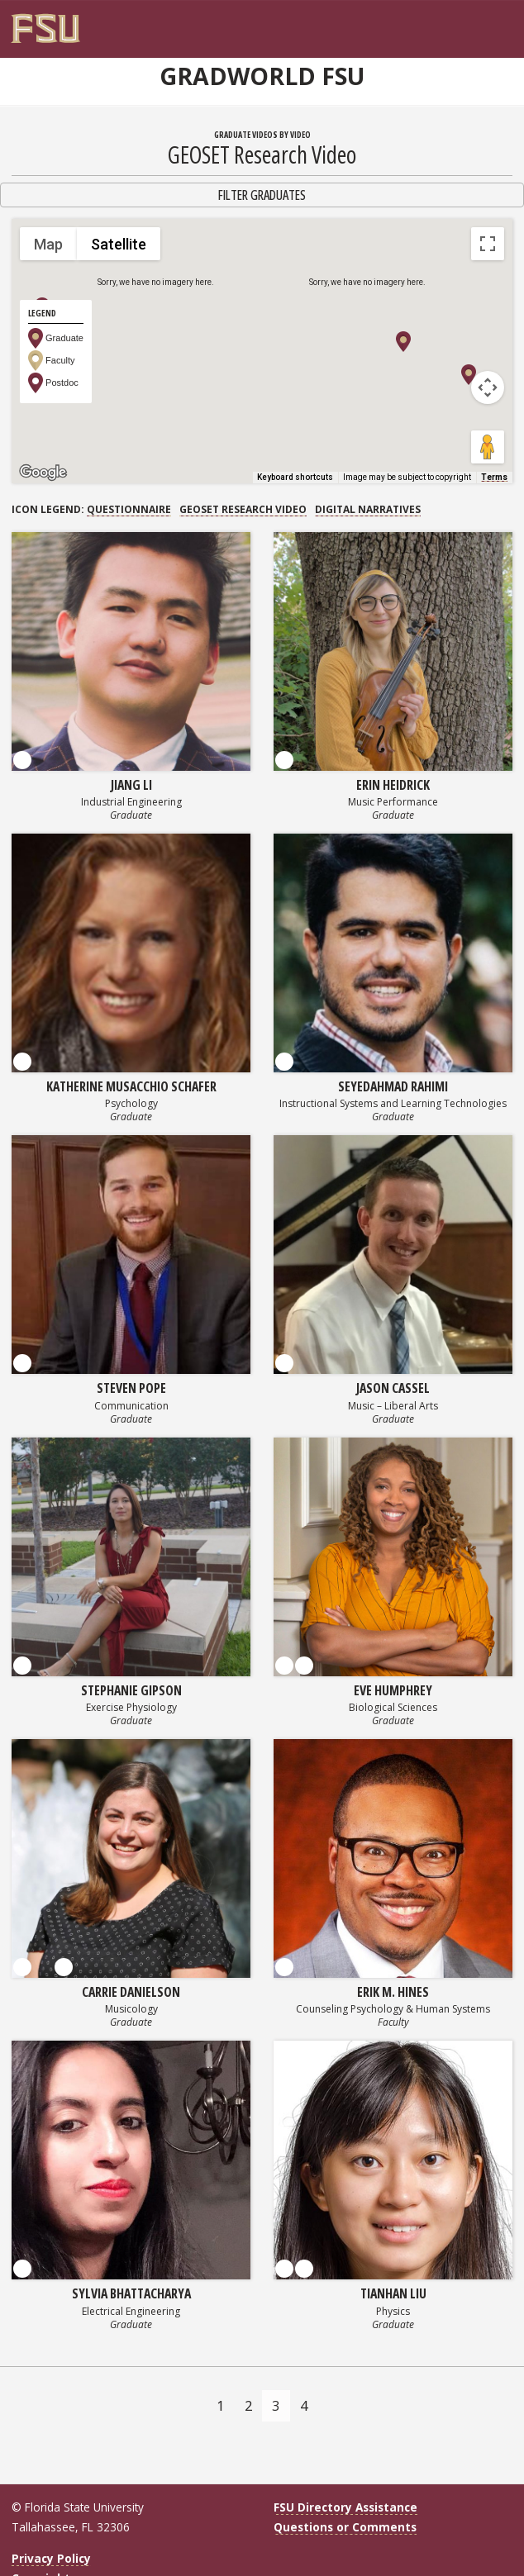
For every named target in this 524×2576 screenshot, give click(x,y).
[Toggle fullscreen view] (487, 243)
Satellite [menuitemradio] (118, 244)
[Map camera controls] (487, 387)
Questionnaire (129, 509)
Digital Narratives (368, 509)
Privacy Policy (51, 2558)
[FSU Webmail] (470, 22)
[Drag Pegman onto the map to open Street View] (487, 446)
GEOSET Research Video (243, 509)
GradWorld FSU (262, 76)
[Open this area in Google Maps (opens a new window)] (43, 472)
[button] (403, 341)
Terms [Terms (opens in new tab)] (494, 477)
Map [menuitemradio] (48, 244)
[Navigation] (504, 22)
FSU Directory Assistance (345, 2507)
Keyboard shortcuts (295, 477)
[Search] (487, 22)
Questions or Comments (345, 2527)
